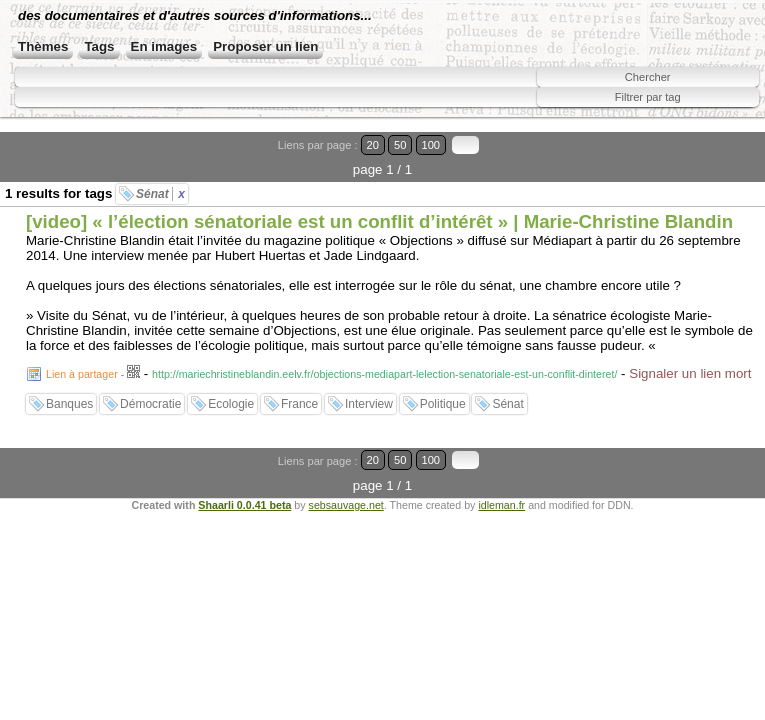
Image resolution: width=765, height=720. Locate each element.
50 (400, 145)
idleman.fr (501, 505)
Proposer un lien (265, 46)
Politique (443, 404)
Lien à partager (82, 374)
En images (164, 46)
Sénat (160, 194)
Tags (99, 46)
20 (373, 145)
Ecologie (231, 404)
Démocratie (150, 404)
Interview (369, 404)
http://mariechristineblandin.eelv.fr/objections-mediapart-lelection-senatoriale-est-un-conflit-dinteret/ (384, 374)
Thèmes (43, 46)
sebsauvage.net (346, 505)
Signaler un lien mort (690, 373)
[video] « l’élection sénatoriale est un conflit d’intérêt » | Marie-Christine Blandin (379, 221)
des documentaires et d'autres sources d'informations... (195, 15)
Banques (69, 404)
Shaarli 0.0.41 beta (244, 505)
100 (431, 145)
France (299, 404)
